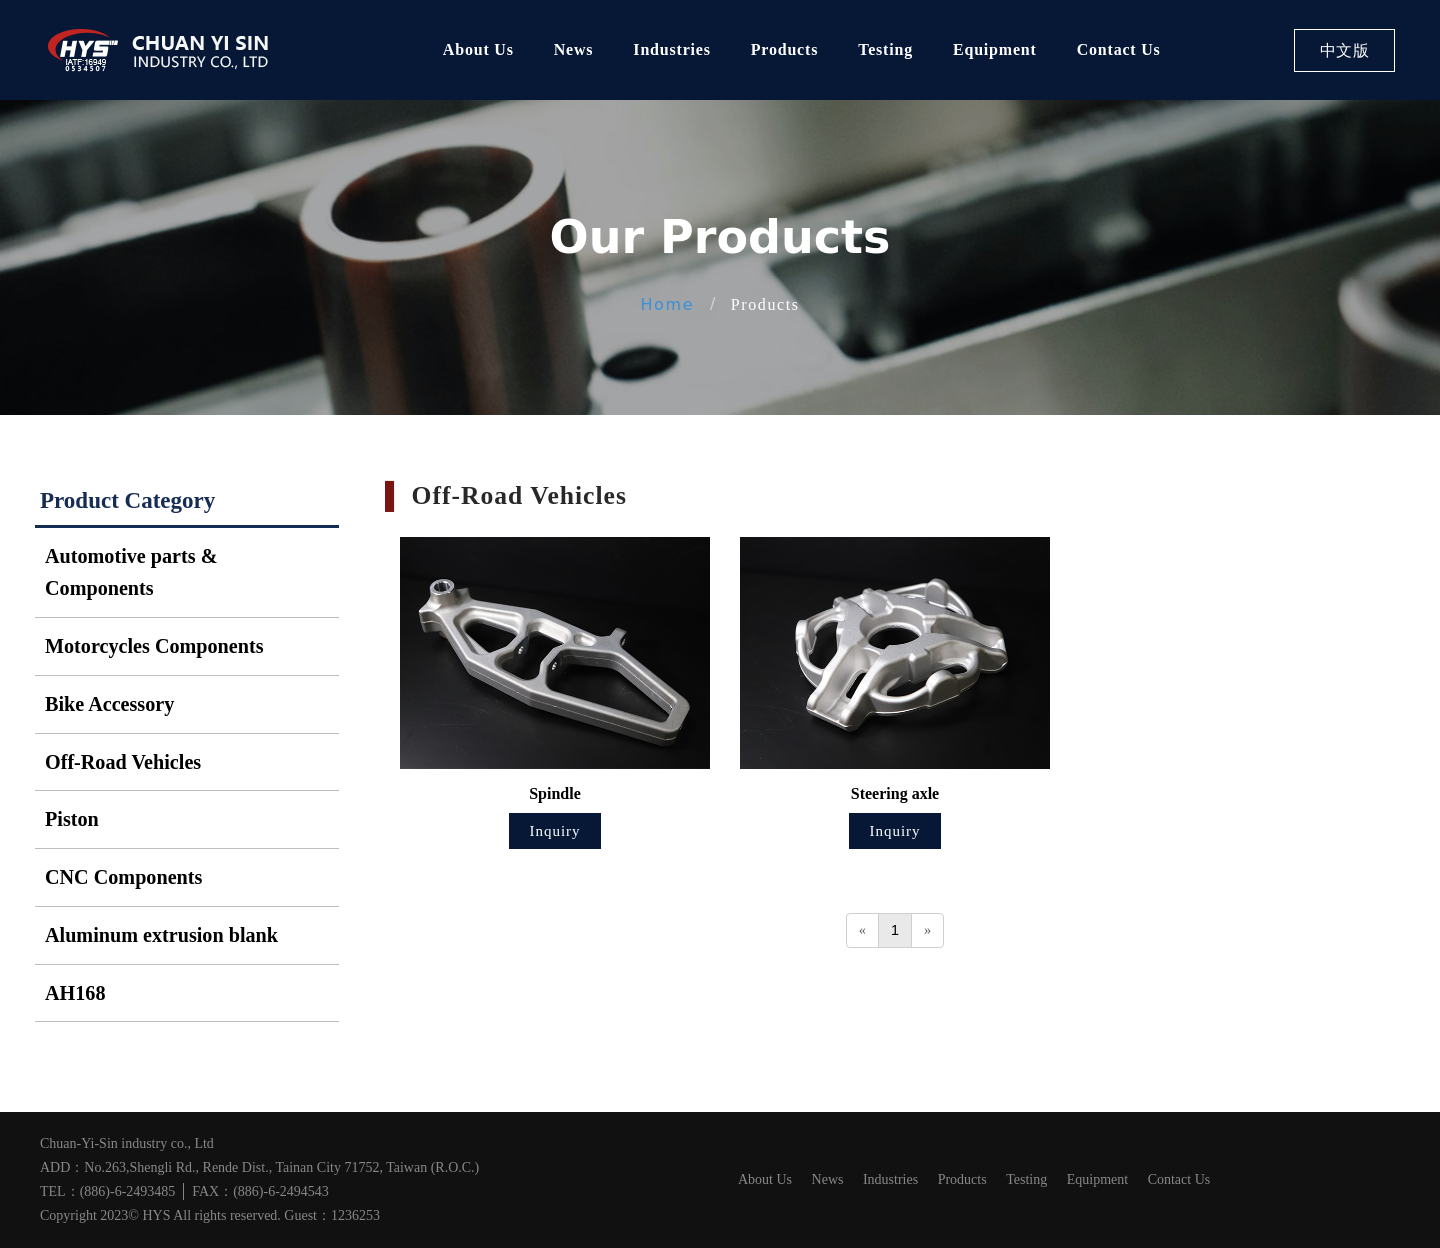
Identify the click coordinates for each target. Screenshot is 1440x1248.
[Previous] (862, 930)
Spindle (555, 793)
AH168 (75, 993)
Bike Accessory (109, 704)
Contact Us (1119, 49)
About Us (478, 49)
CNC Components (123, 877)
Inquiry (554, 831)
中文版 (1345, 50)
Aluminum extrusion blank (161, 935)
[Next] (927, 930)
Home (667, 304)
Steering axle (895, 793)
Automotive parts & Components (131, 572)
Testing (885, 49)
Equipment (995, 49)
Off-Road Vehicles (123, 762)
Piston (72, 819)
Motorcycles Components (154, 646)
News (574, 49)
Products (784, 49)
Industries (671, 49)
